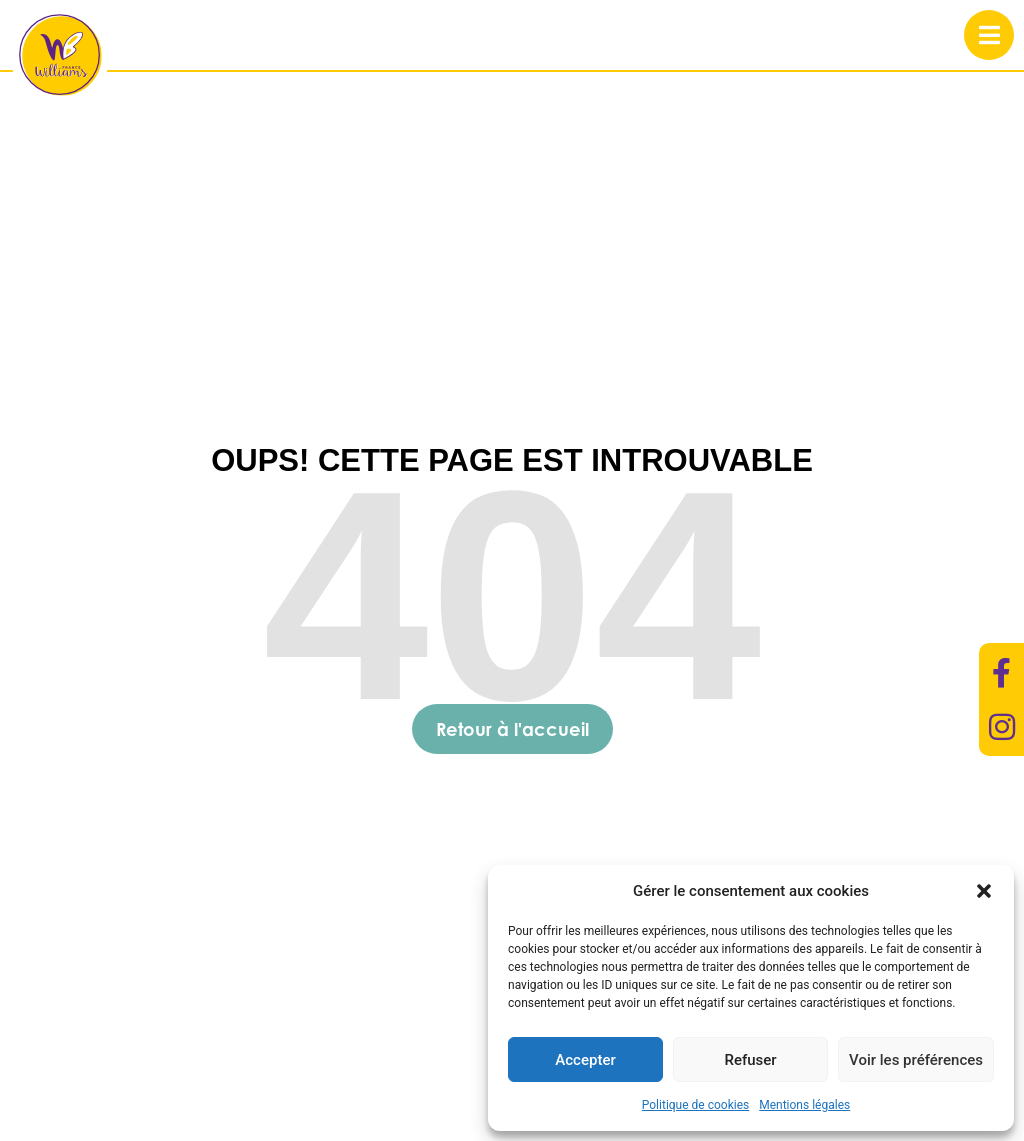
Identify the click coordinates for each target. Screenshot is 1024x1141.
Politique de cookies (695, 1105)
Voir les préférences (916, 1060)
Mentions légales (804, 1105)
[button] (984, 891)
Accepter (585, 1060)
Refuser (750, 1060)
